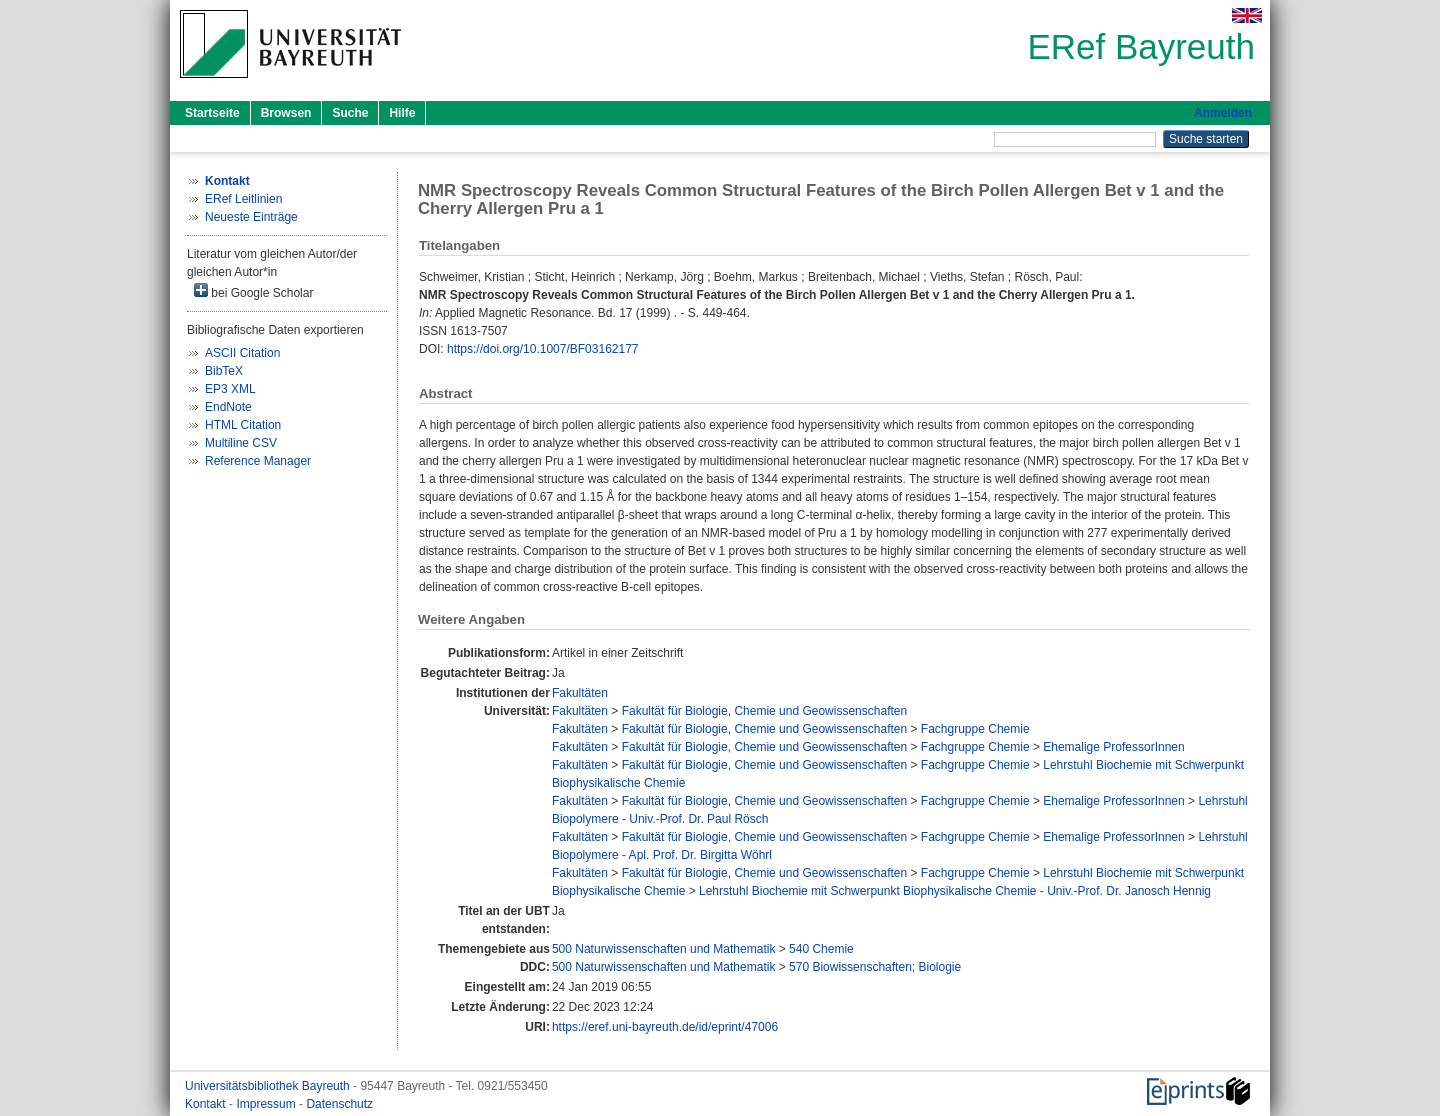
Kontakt (207, 1104)
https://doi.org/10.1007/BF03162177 (542, 349)
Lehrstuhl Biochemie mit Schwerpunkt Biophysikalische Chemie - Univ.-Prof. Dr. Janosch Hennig (955, 891)
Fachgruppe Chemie (975, 729)
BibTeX (224, 371)
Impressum (267, 1104)
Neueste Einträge (251, 217)
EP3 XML (230, 389)
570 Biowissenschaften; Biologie (875, 967)
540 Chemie (821, 949)
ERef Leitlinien (243, 199)
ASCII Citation (242, 353)
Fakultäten (580, 693)
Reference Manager (258, 461)
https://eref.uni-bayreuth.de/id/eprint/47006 (665, 1027)
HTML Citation (243, 425)
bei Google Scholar (253, 291)
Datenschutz (339, 1104)
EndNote (228, 407)
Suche (350, 113)
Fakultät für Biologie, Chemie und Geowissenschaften (765, 711)
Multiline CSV (241, 443)
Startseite (212, 113)
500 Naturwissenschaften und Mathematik (663, 949)
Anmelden (1223, 113)
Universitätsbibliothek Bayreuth (269, 1086)
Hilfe (402, 113)
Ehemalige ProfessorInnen (1113, 747)
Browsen (286, 113)
